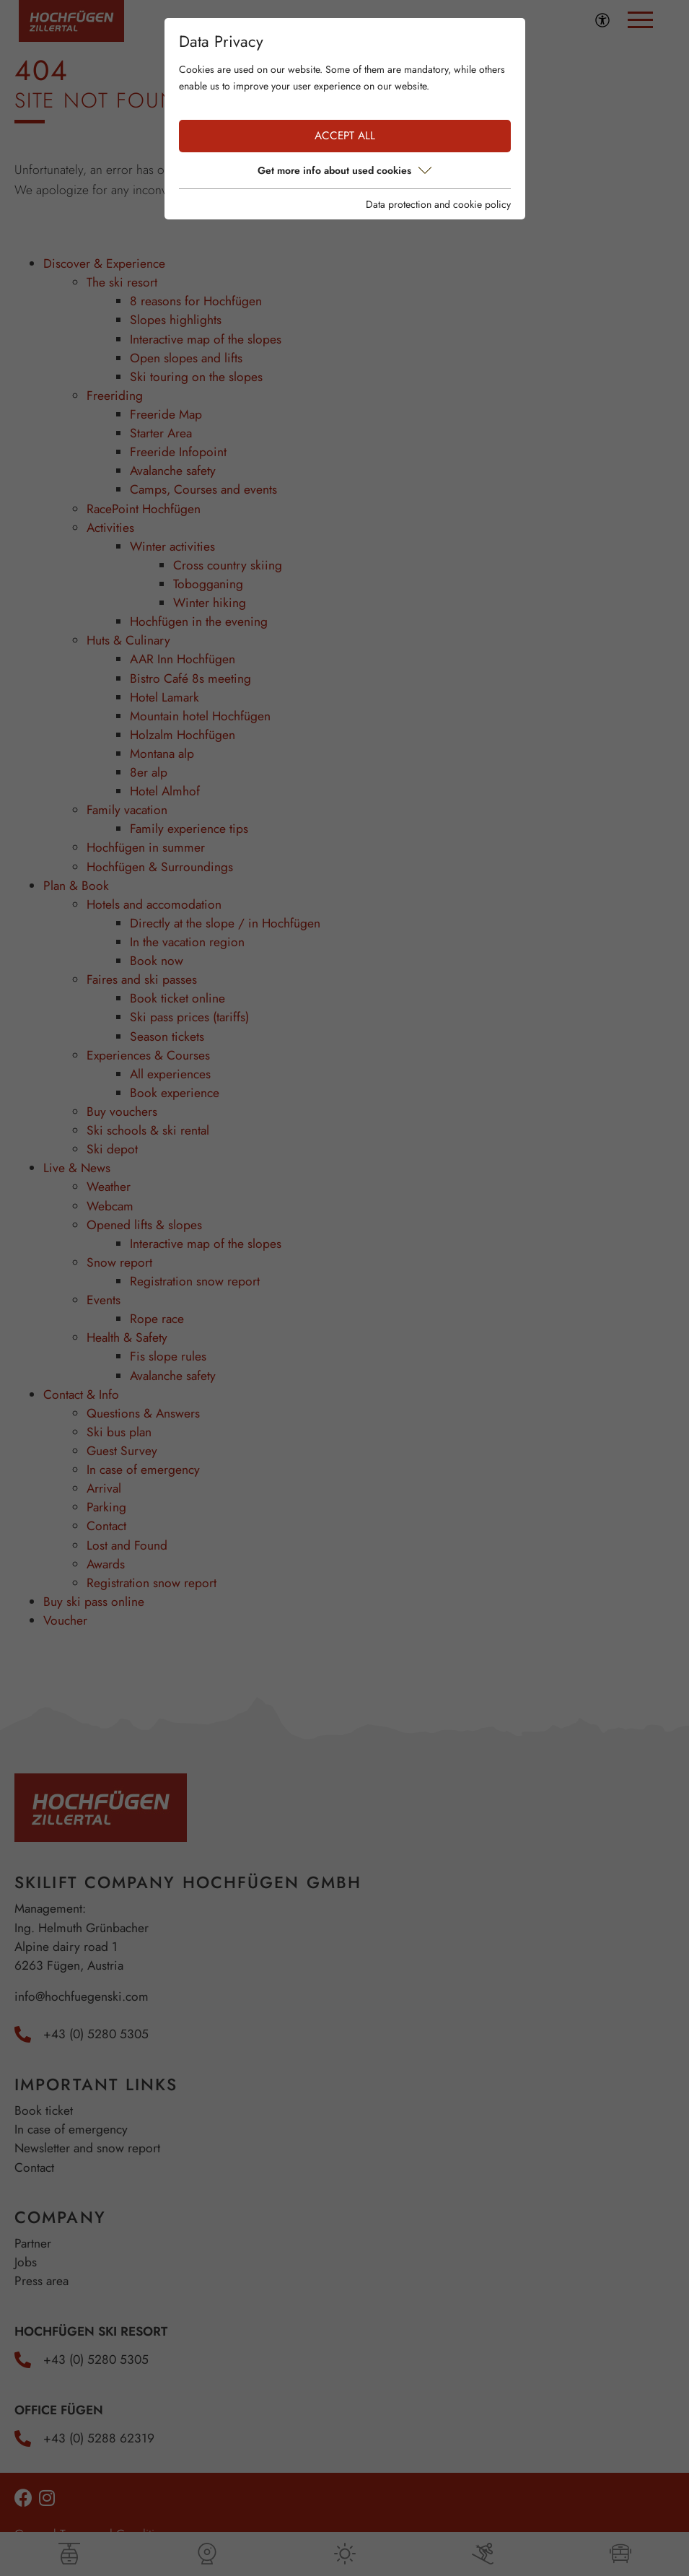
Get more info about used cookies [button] (344, 170)
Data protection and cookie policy (438, 204)
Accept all (345, 136)
